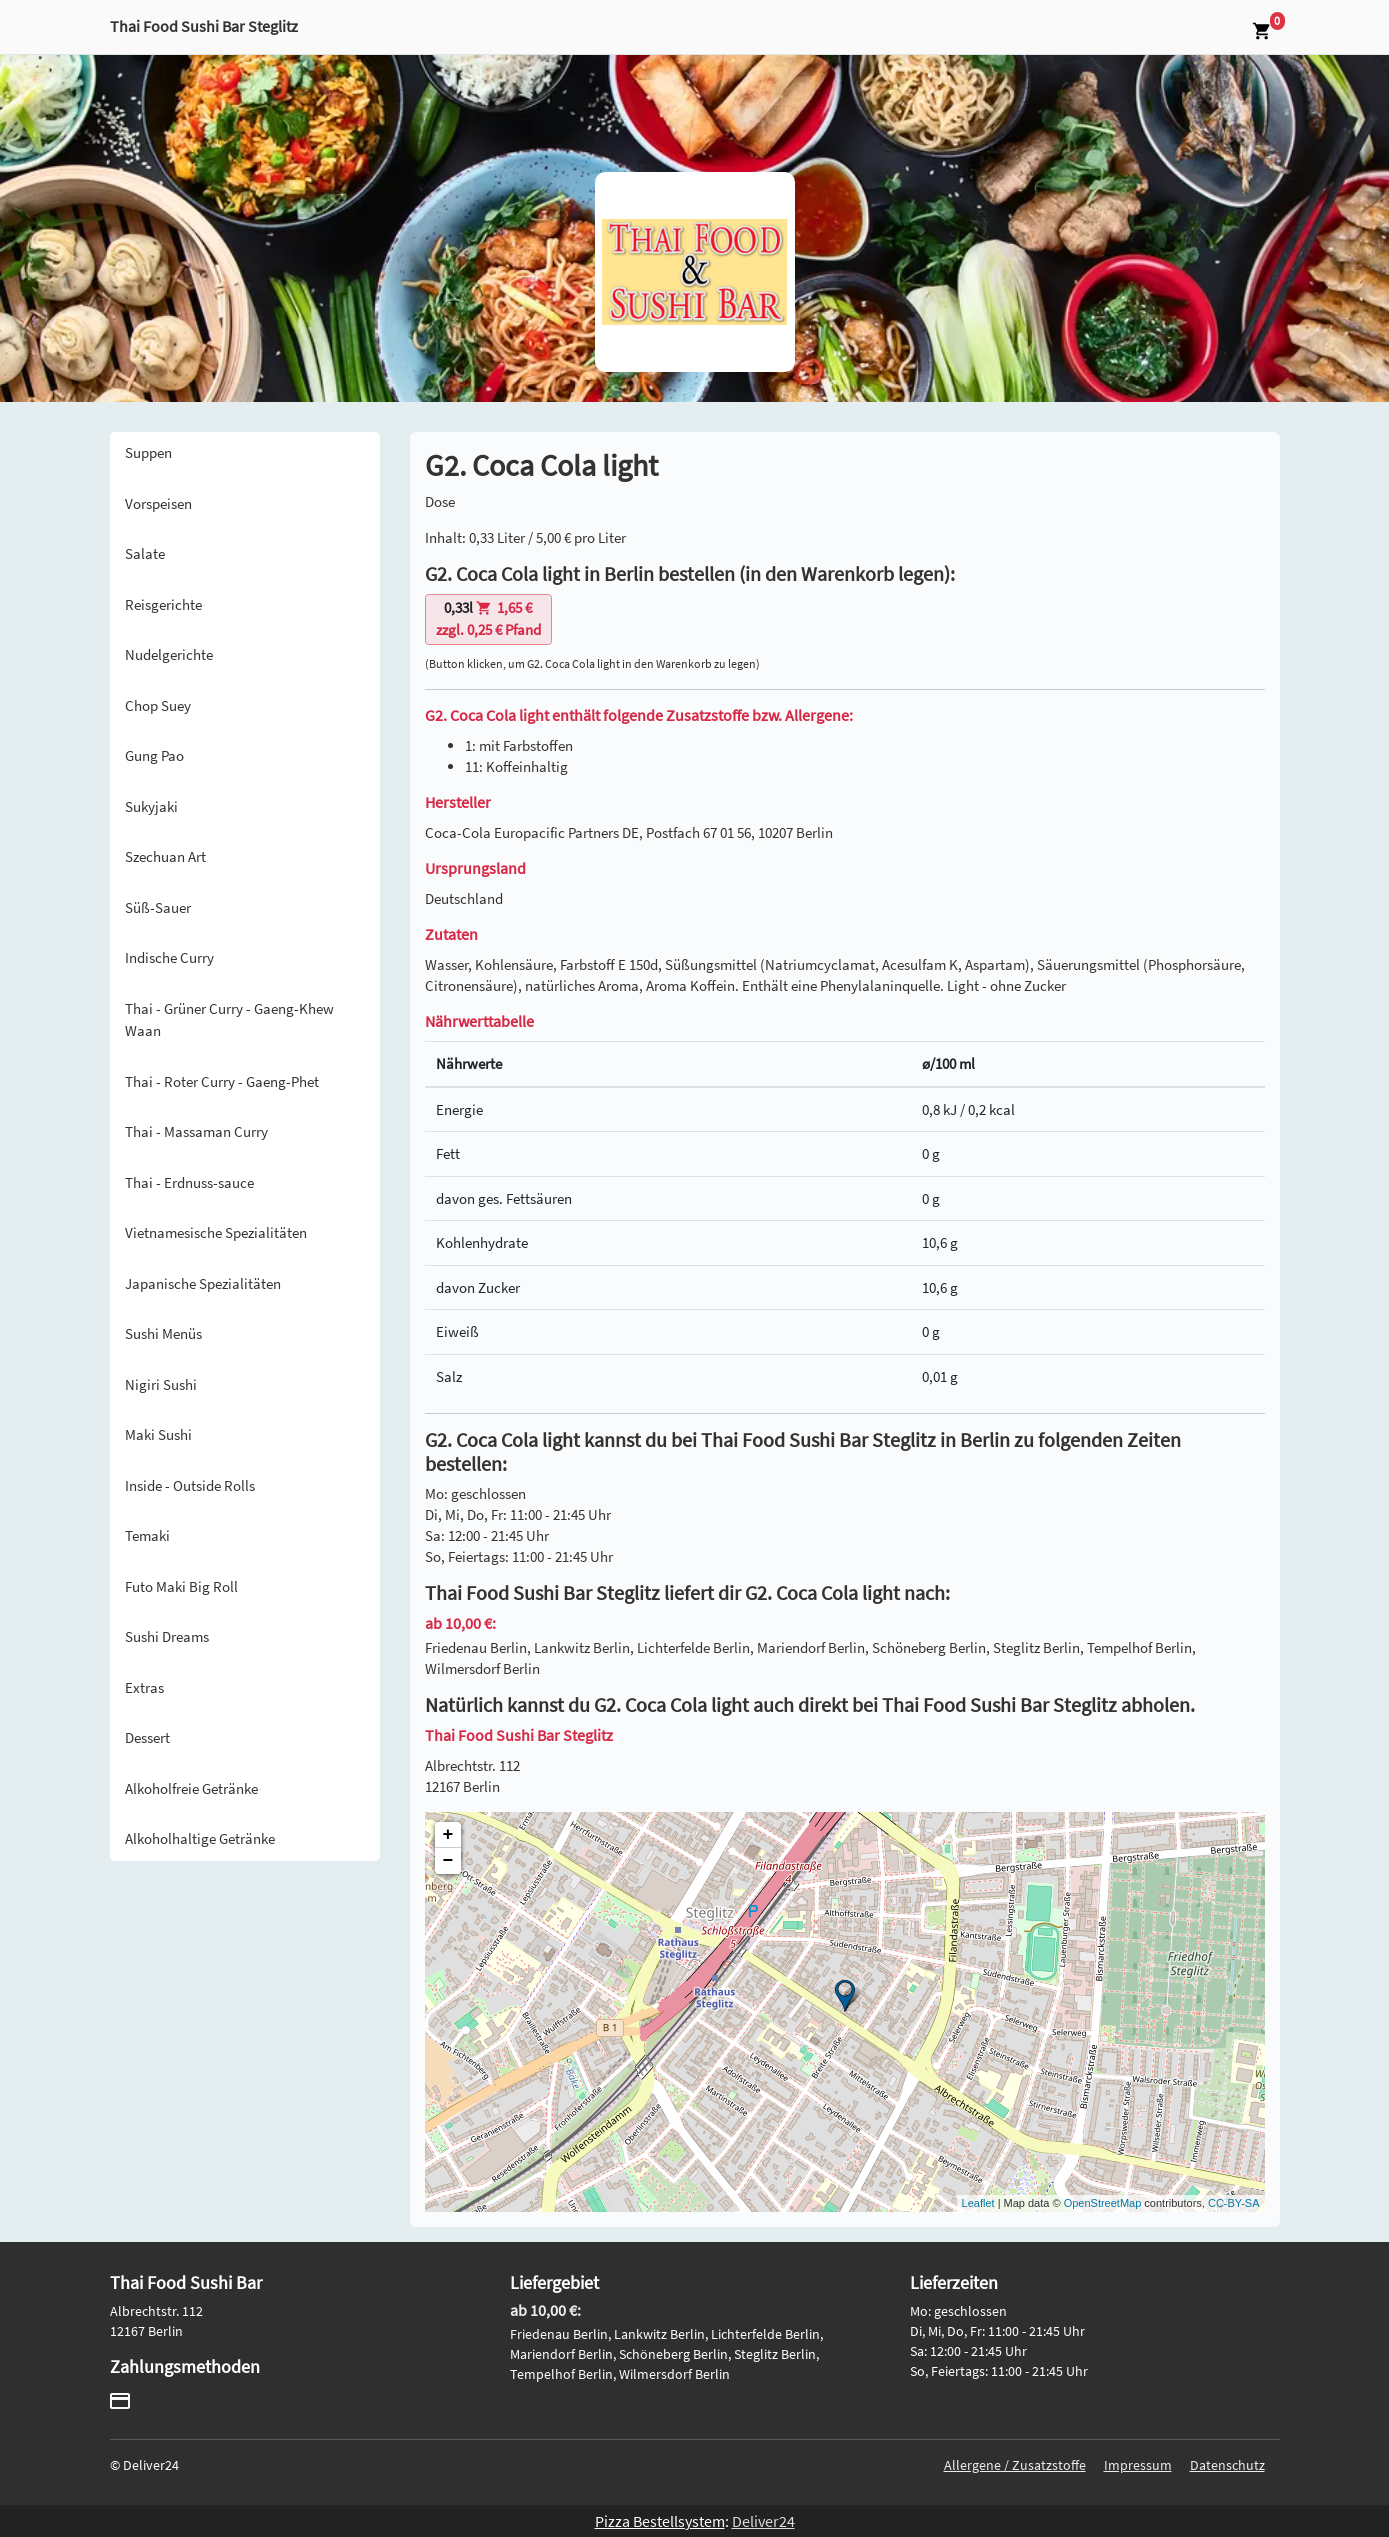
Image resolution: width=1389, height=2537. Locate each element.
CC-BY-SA (1234, 2203)
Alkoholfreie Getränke (191, 1788)
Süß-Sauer (158, 907)
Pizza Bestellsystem (660, 2521)
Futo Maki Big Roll (181, 1586)
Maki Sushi (158, 1434)
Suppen (148, 452)
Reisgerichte (163, 604)
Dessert (147, 1737)
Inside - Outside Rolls (190, 1485)
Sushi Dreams (167, 1636)
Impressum (1138, 2465)
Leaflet (978, 2203)
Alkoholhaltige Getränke (200, 1838)
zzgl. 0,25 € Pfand (488, 619)
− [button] (448, 1861)
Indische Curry (169, 957)
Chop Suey (158, 705)
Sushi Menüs (163, 1333)
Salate (145, 553)
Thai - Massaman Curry (196, 1131)
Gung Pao (154, 755)
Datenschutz (1227, 2465)
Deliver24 (763, 2521)
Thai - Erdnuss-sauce (189, 1182)
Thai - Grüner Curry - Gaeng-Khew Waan (229, 1020)
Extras (144, 1687)
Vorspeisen (158, 503)
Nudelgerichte (169, 654)
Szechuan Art (165, 856)
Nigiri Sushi (161, 1384)
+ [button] (448, 1835)
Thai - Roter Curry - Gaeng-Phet (222, 1081)
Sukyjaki (151, 806)
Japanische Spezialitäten (203, 1283)
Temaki (147, 1535)
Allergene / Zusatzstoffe (1015, 2465)
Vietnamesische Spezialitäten (216, 1232)
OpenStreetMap (1103, 2203)
